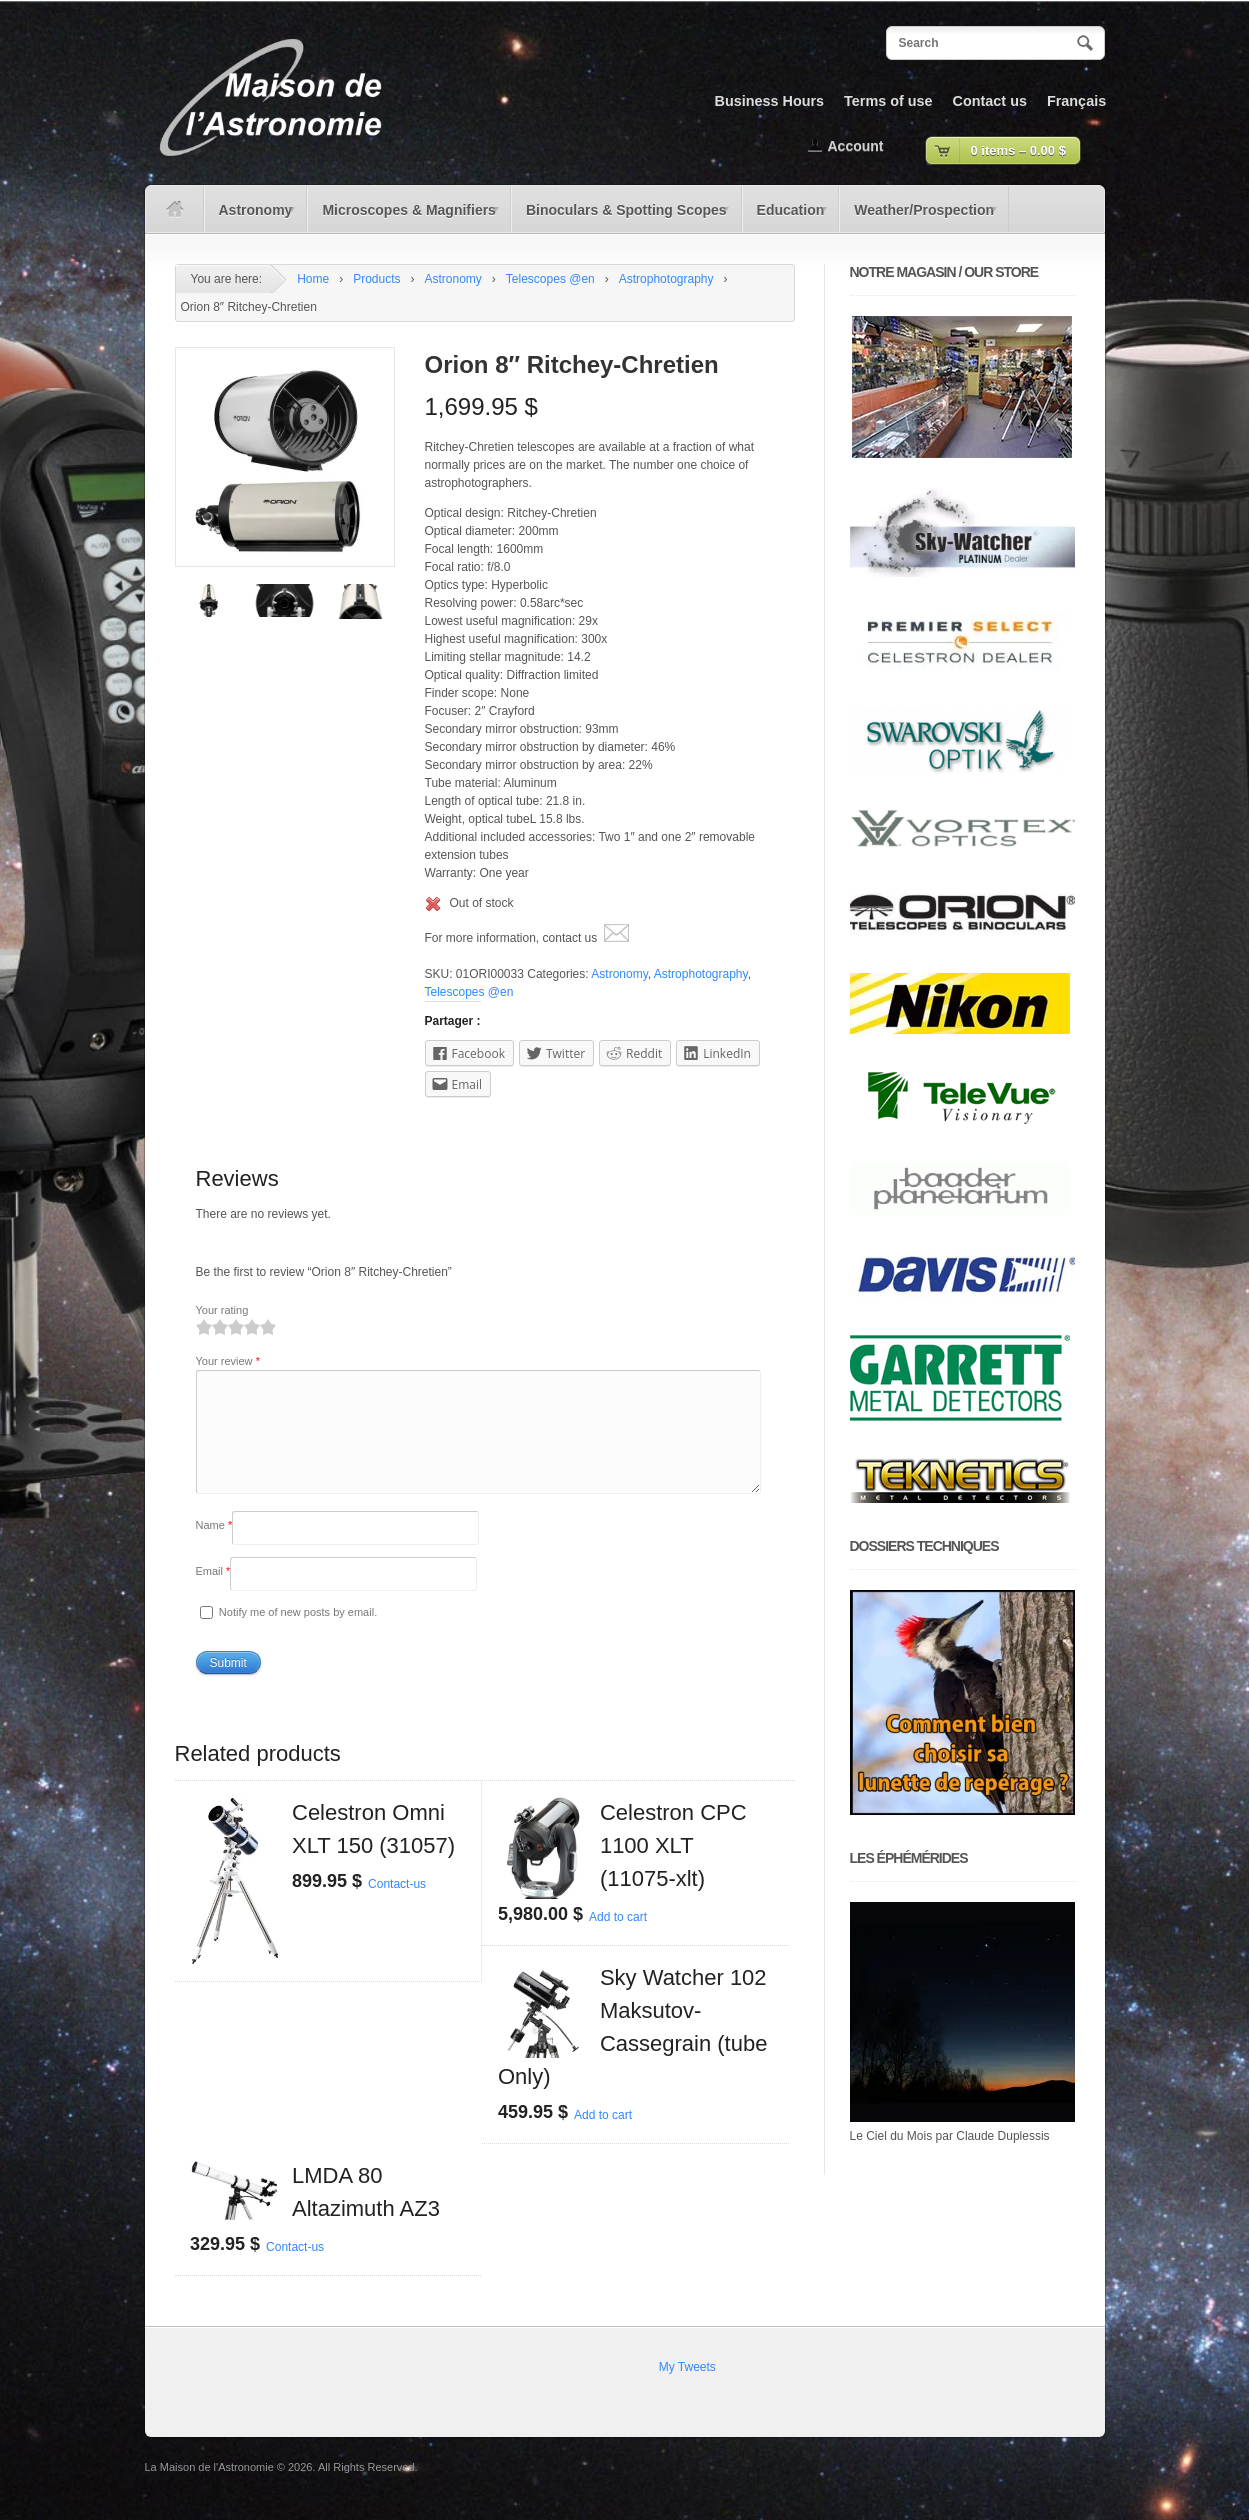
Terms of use (888, 101)
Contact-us (397, 1908)
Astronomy (251, 217)
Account (856, 146)
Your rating (222, 1310)
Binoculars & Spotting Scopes (621, 217)
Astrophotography (666, 279)
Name (214, 1549)
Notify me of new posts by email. (298, 1636)
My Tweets (687, 2391)
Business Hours (770, 101)
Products (376, 279)
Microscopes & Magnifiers (404, 217)
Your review (228, 1361)
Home (313, 279)
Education (786, 217)
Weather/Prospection (919, 217)
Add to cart (618, 1941)
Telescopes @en (550, 279)
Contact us (990, 101)
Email (213, 1595)
